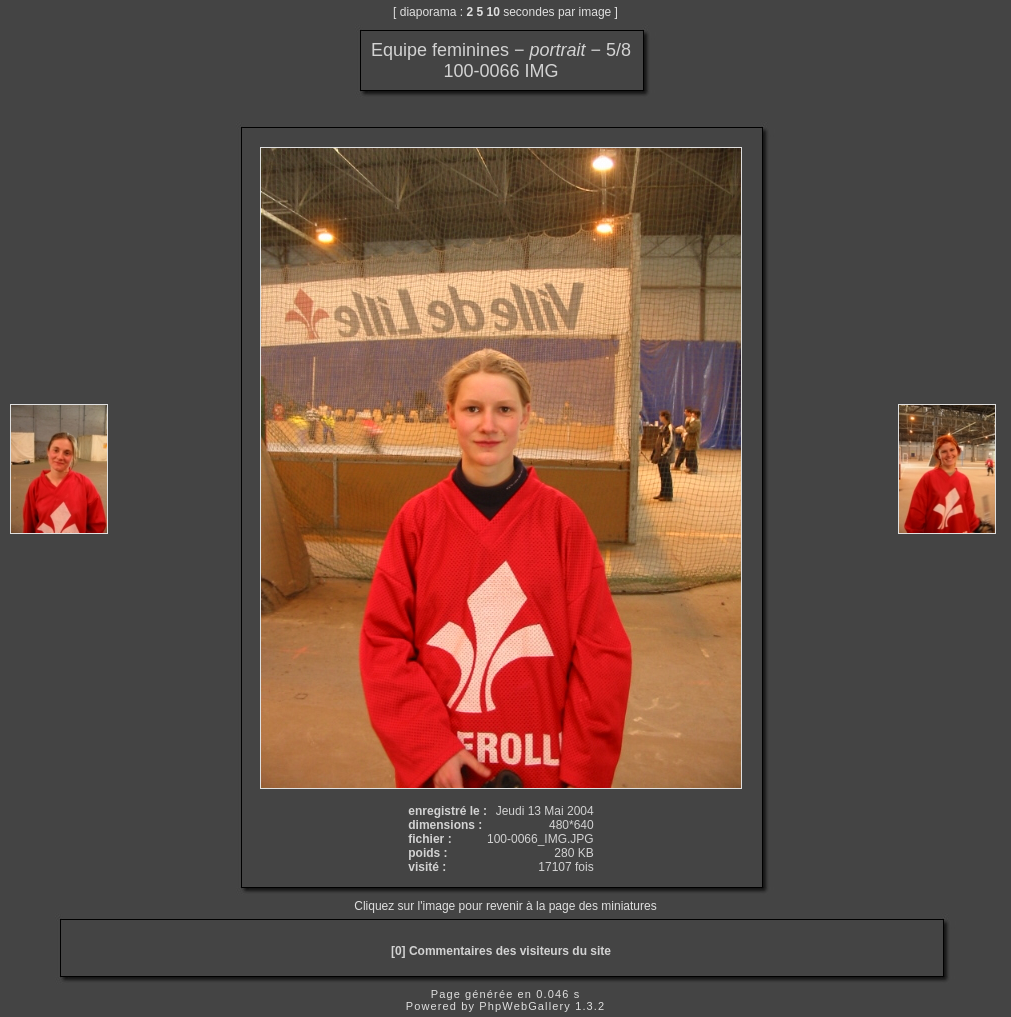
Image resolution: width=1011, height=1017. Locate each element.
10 (493, 12)
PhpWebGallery (525, 1006)
